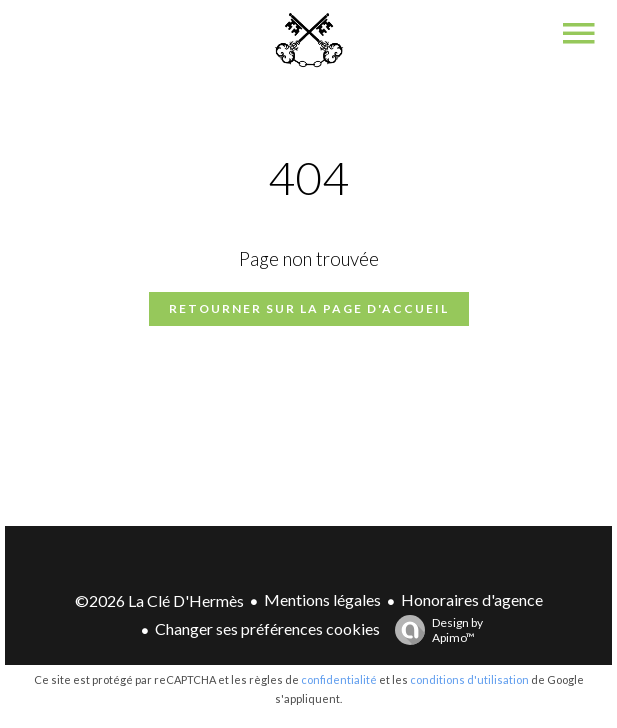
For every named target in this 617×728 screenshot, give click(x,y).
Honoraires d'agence (472, 599)
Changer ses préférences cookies (267, 628)
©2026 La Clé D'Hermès (159, 600)
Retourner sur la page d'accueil (309, 308)
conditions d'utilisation (469, 679)
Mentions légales (322, 599)
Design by (434, 630)
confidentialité (339, 679)
